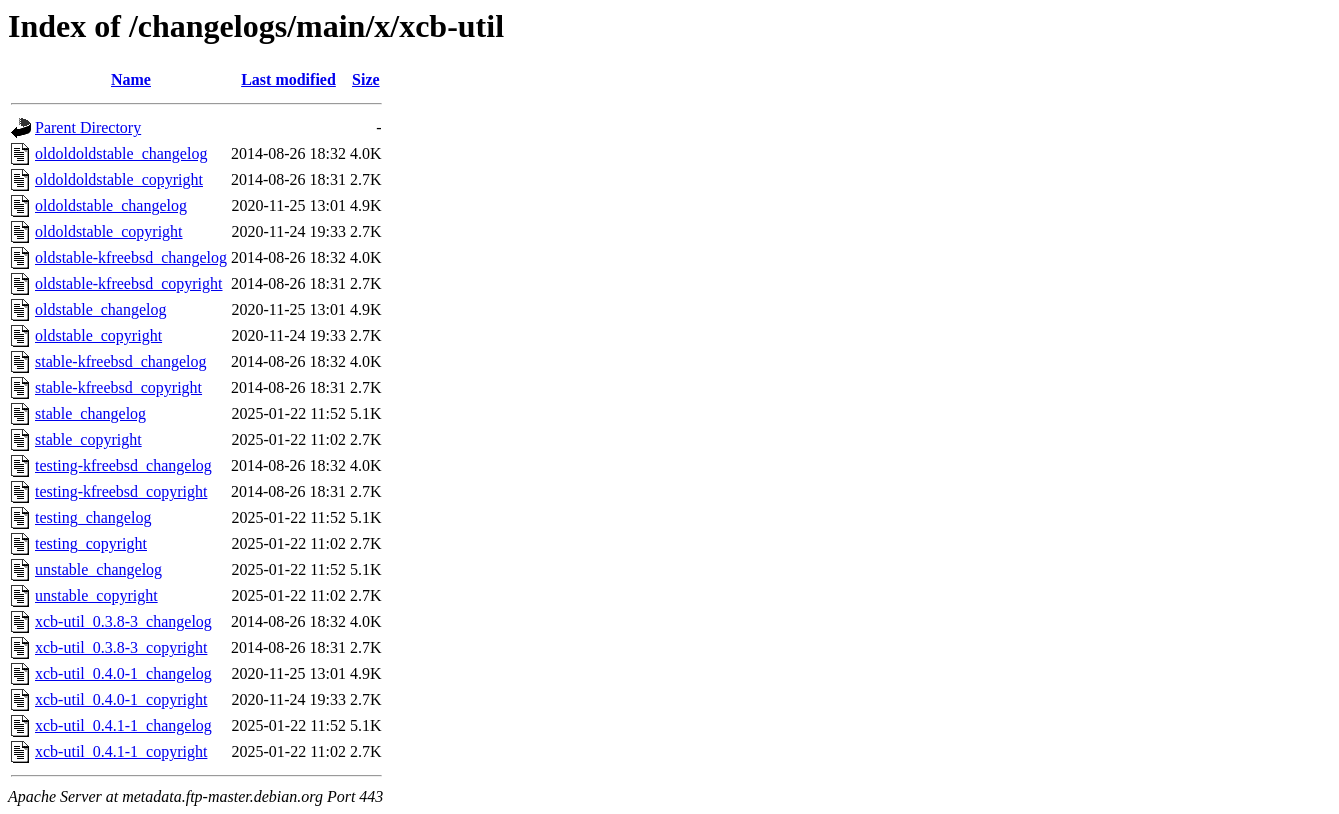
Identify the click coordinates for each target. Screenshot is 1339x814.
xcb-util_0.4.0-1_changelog (123, 673)
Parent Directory (88, 127)
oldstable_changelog (101, 309)
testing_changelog (93, 517)
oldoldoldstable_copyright (119, 179)
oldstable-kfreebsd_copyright (129, 283)
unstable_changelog (98, 569)
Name (131, 79)
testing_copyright (91, 543)
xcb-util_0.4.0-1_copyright (121, 699)
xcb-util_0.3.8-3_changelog (123, 621)
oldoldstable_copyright (109, 231)
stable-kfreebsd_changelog (120, 361)
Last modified (288, 79)
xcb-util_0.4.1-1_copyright (121, 751)
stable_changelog (90, 413)
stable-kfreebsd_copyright (118, 387)
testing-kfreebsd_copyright (121, 491)
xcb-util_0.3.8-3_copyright (121, 647)
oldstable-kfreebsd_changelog (131, 257)
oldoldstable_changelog (111, 205)
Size (366, 79)
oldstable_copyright (98, 335)
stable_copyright (88, 439)
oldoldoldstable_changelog (121, 153)
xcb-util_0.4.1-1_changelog (123, 725)
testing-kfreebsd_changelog (123, 465)
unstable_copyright (96, 595)
